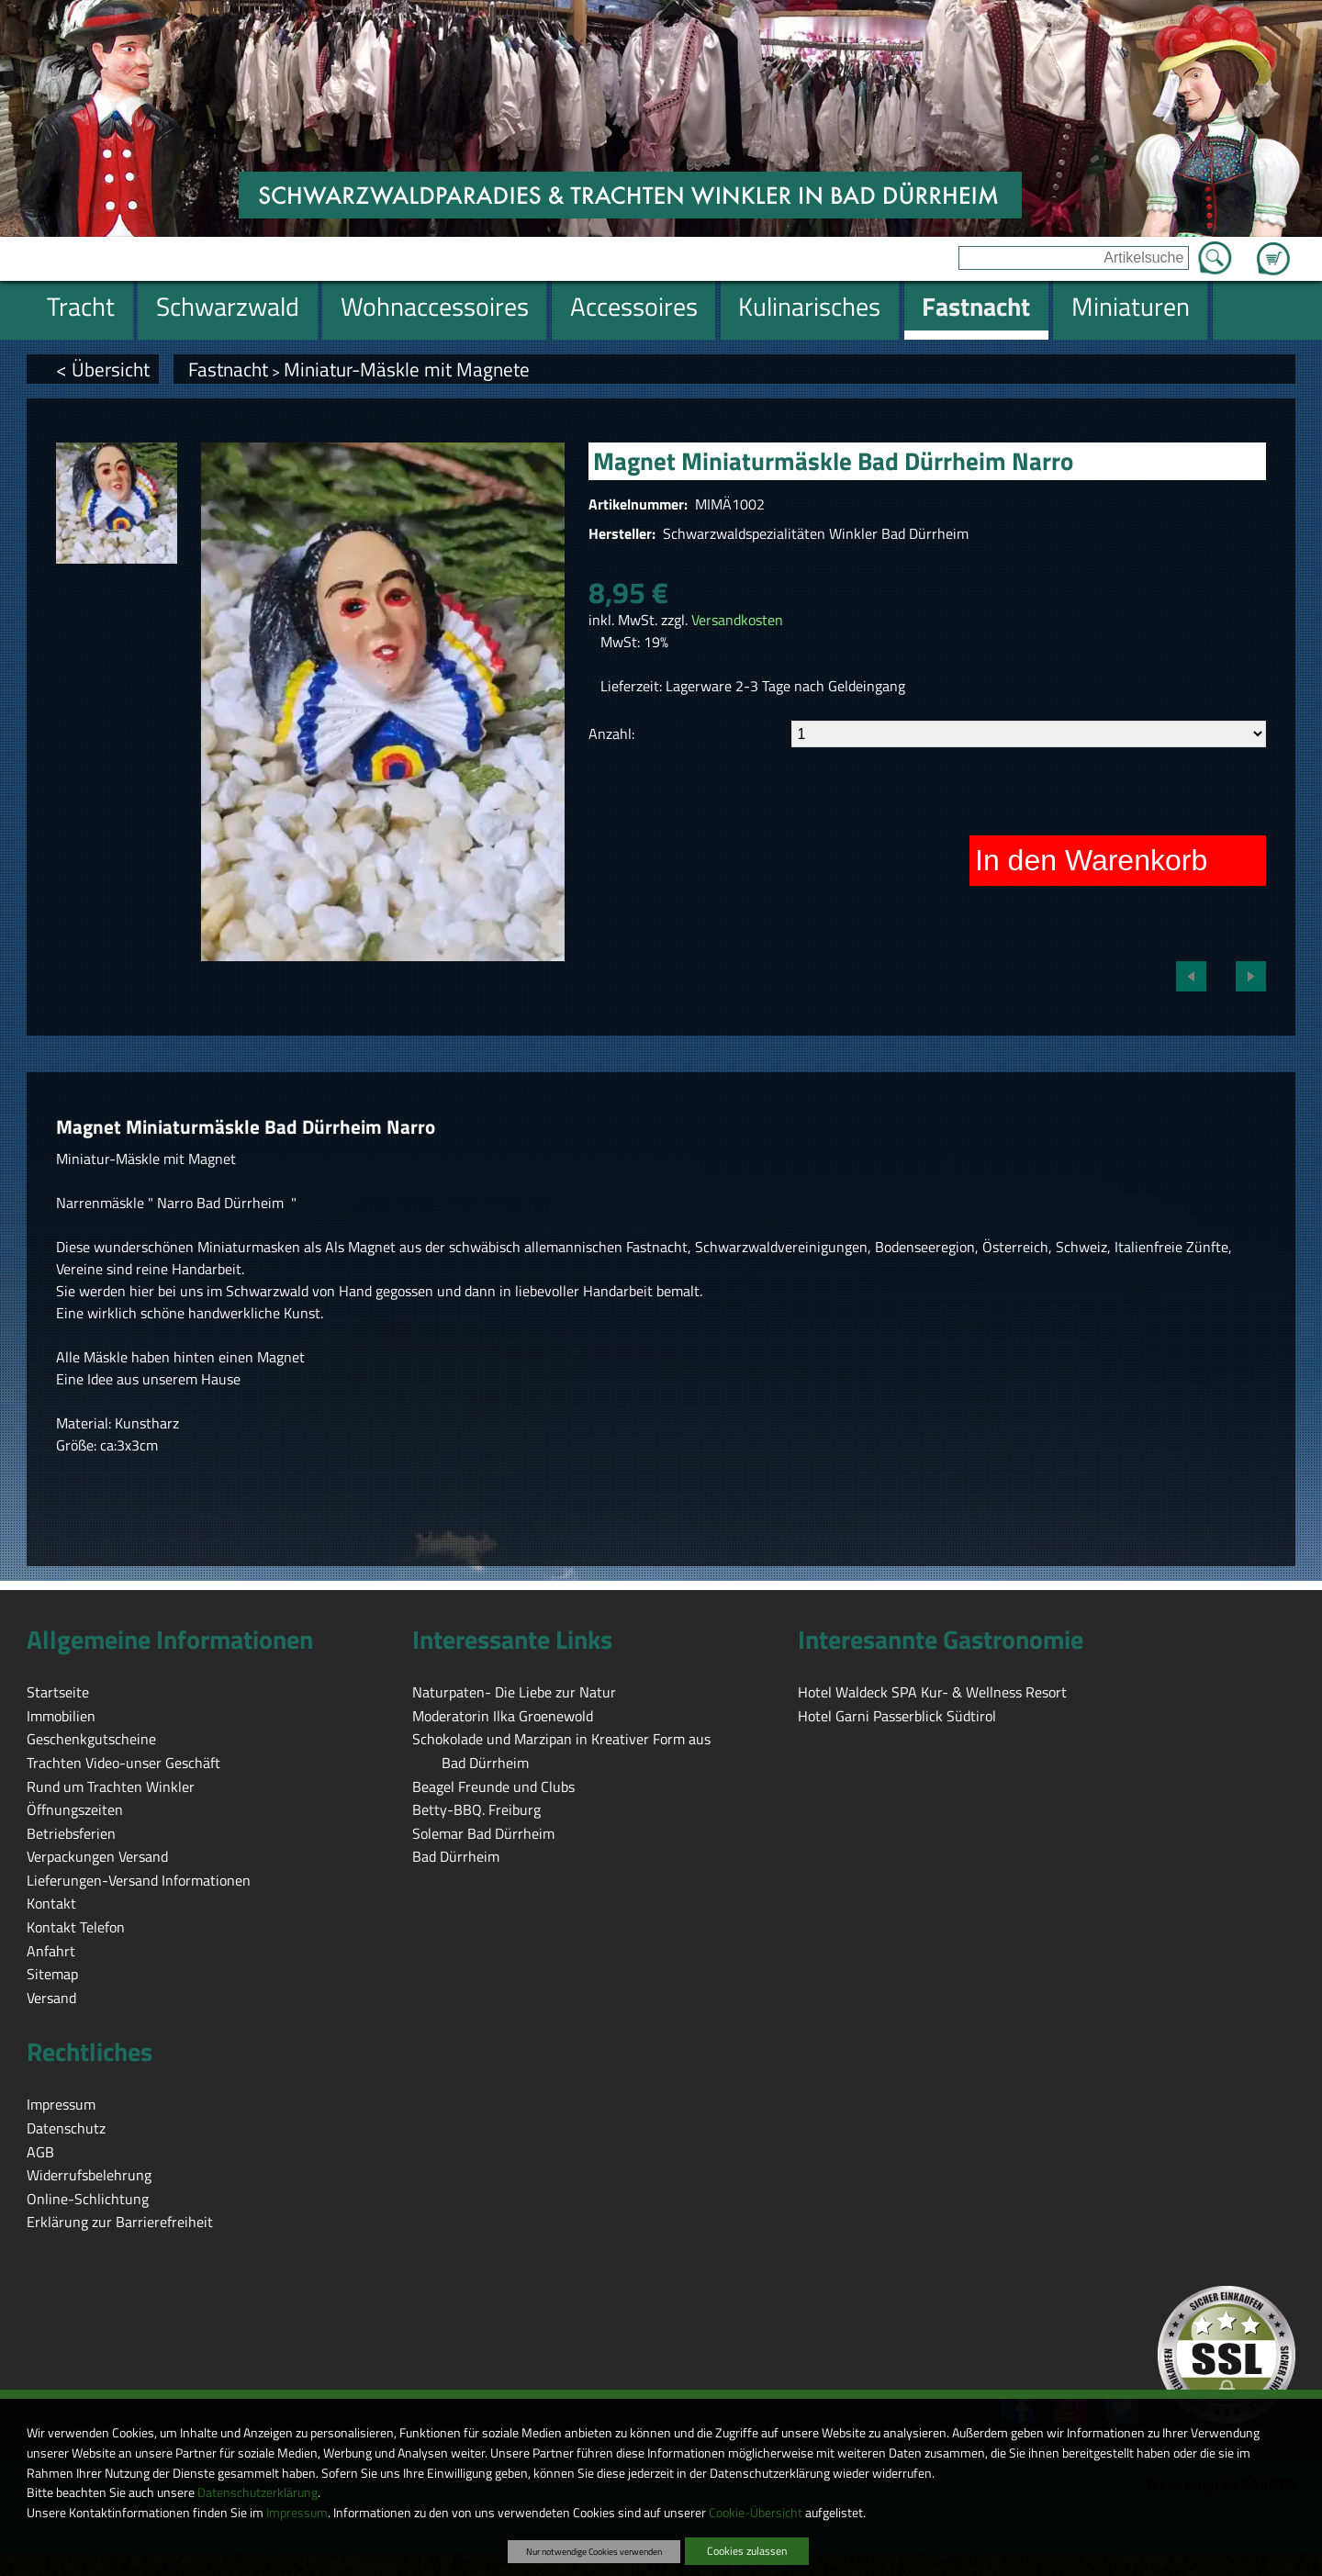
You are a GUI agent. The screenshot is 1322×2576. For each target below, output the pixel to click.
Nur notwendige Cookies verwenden (594, 2551)
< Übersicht (103, 369)
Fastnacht (228, 369)
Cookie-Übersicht (755, 2513)
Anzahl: (611, 733)
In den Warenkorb (1091, 860)
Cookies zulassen (747, 2550)
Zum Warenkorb (1273, 248)
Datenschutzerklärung (257, 2492)
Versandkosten (737, 620)
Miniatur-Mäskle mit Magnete (407, 369)
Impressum (297, 2513)
